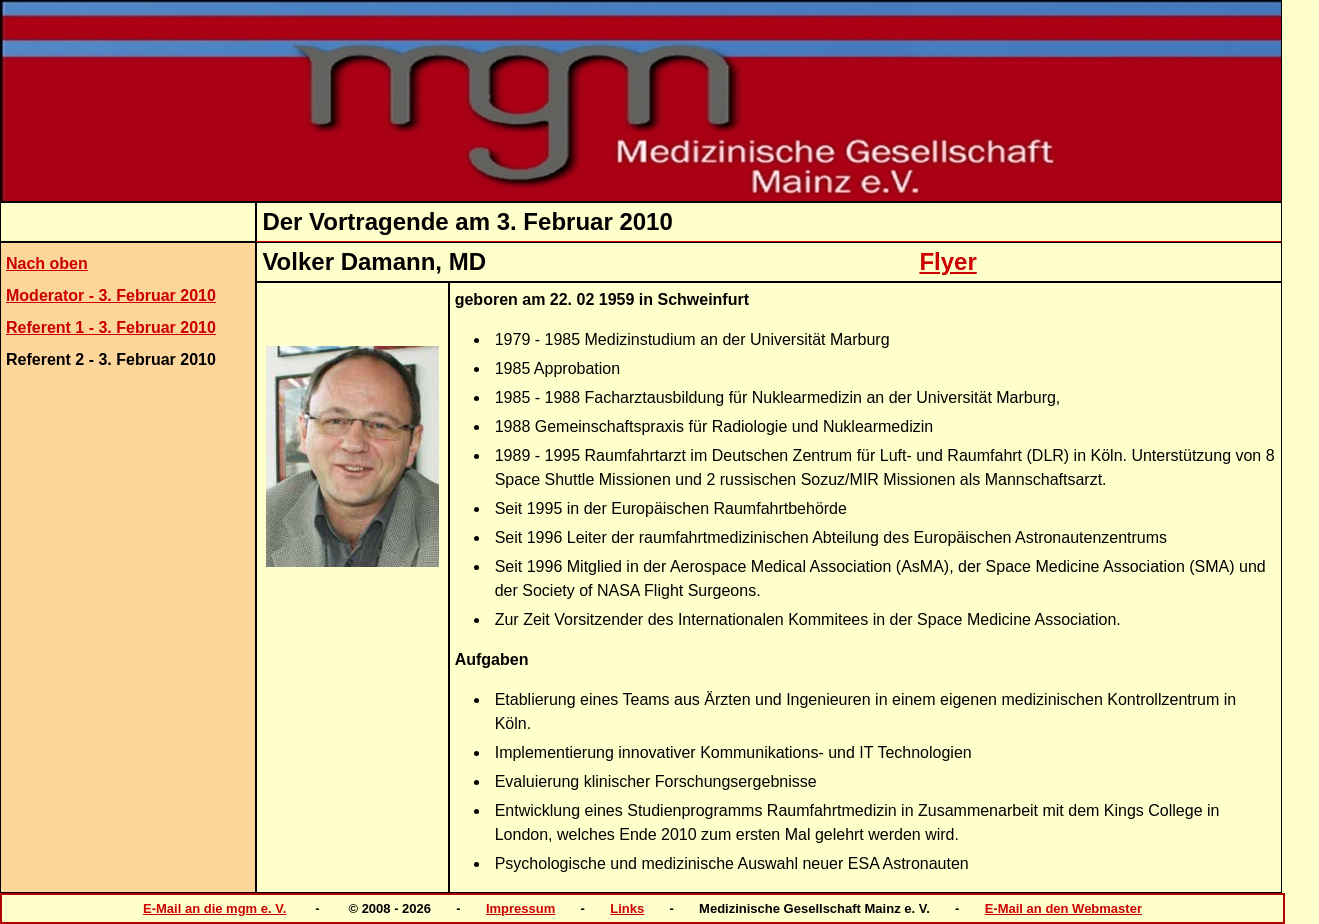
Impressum (520, 908)
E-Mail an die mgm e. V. (214, 908)
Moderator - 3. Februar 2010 (111, 295)
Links (627, 908)
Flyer (947, 261)
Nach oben (47, 263)
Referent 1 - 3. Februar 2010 (111, 327)
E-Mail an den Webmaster (1063, 908)
